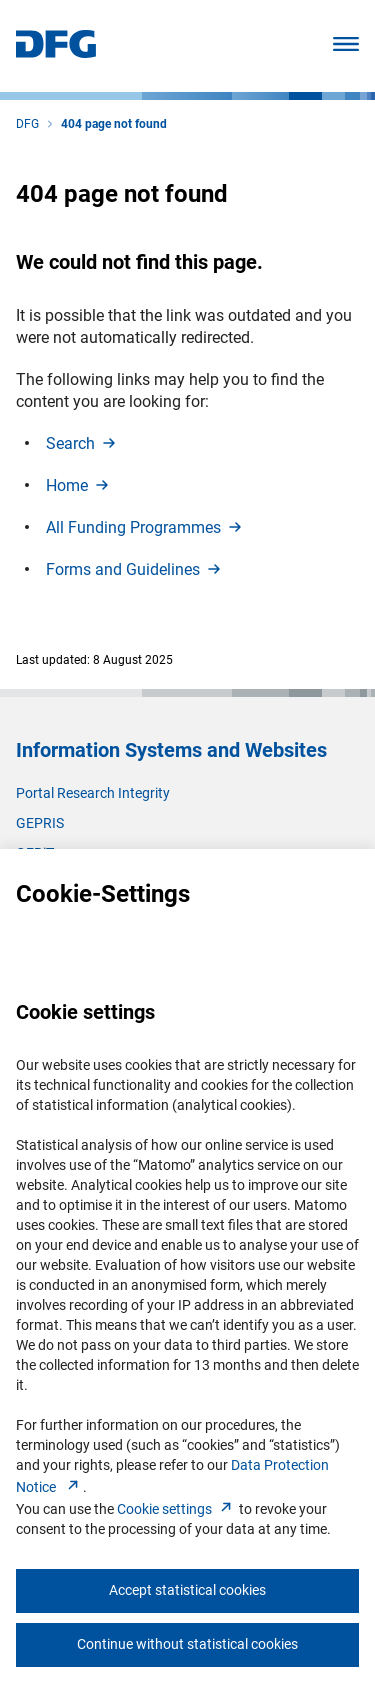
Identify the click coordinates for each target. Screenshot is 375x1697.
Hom (79, 485)
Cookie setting (176, 1509)
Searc (82, 443)
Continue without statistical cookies (187, 1644)
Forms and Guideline (135, 569)
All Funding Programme (145, 527)
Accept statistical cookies (187, 1590)
